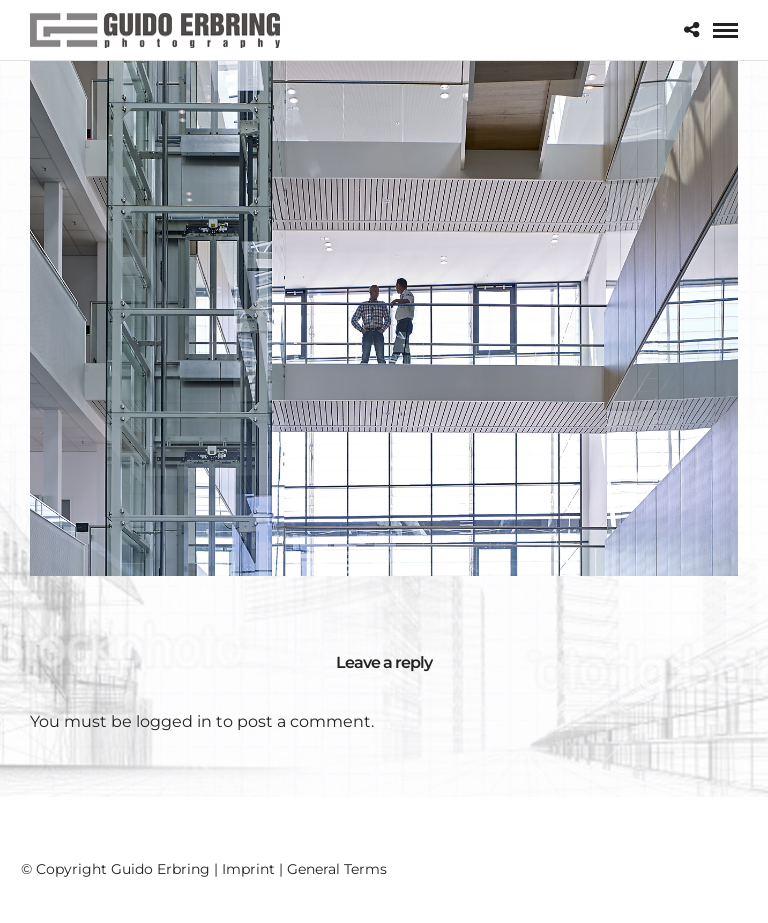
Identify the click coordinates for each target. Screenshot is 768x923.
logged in (174, 721)
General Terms (337, 869)
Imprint (248, 869)
